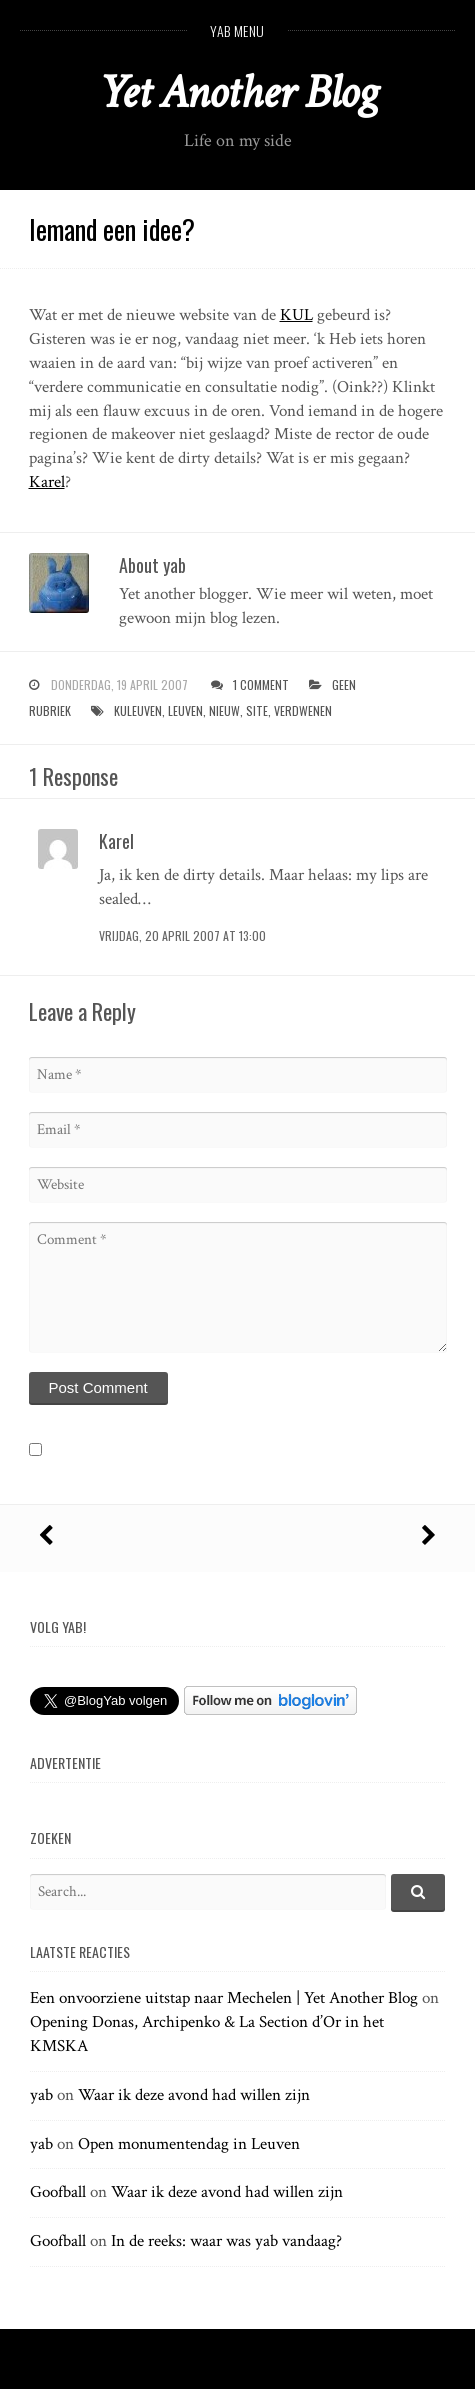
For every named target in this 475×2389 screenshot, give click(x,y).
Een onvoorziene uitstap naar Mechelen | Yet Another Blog (224, 1998)
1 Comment (261, 684)
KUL (296, 315)
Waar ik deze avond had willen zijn (194, 2095)
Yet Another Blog (237, 92)
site (257, 710)
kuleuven (138, 710)
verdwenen (303, 710)
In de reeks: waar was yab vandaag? (226, 2241)
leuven (185, 710)
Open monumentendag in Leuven (189, 2144)
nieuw (224, 710)
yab (41, 2095)
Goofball (58, 2192)
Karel (47, 482)
